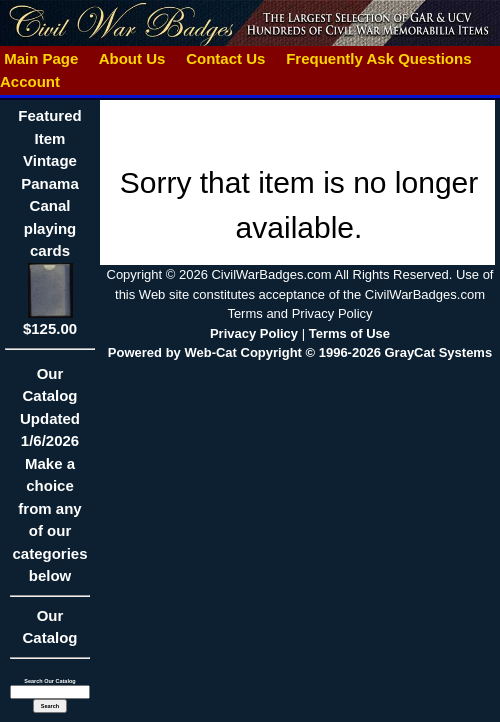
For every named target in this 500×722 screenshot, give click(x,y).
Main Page (41, 58)
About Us (132, 58)
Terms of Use (349, 333)
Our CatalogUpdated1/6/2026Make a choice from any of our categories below (50, 481)
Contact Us (226, 58)
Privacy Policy (254, 333)
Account (30, 81)
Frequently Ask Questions (379, 58)
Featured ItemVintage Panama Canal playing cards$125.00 (49, 222)
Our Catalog (49, 627)
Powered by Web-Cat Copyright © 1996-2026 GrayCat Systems (300, 352)
